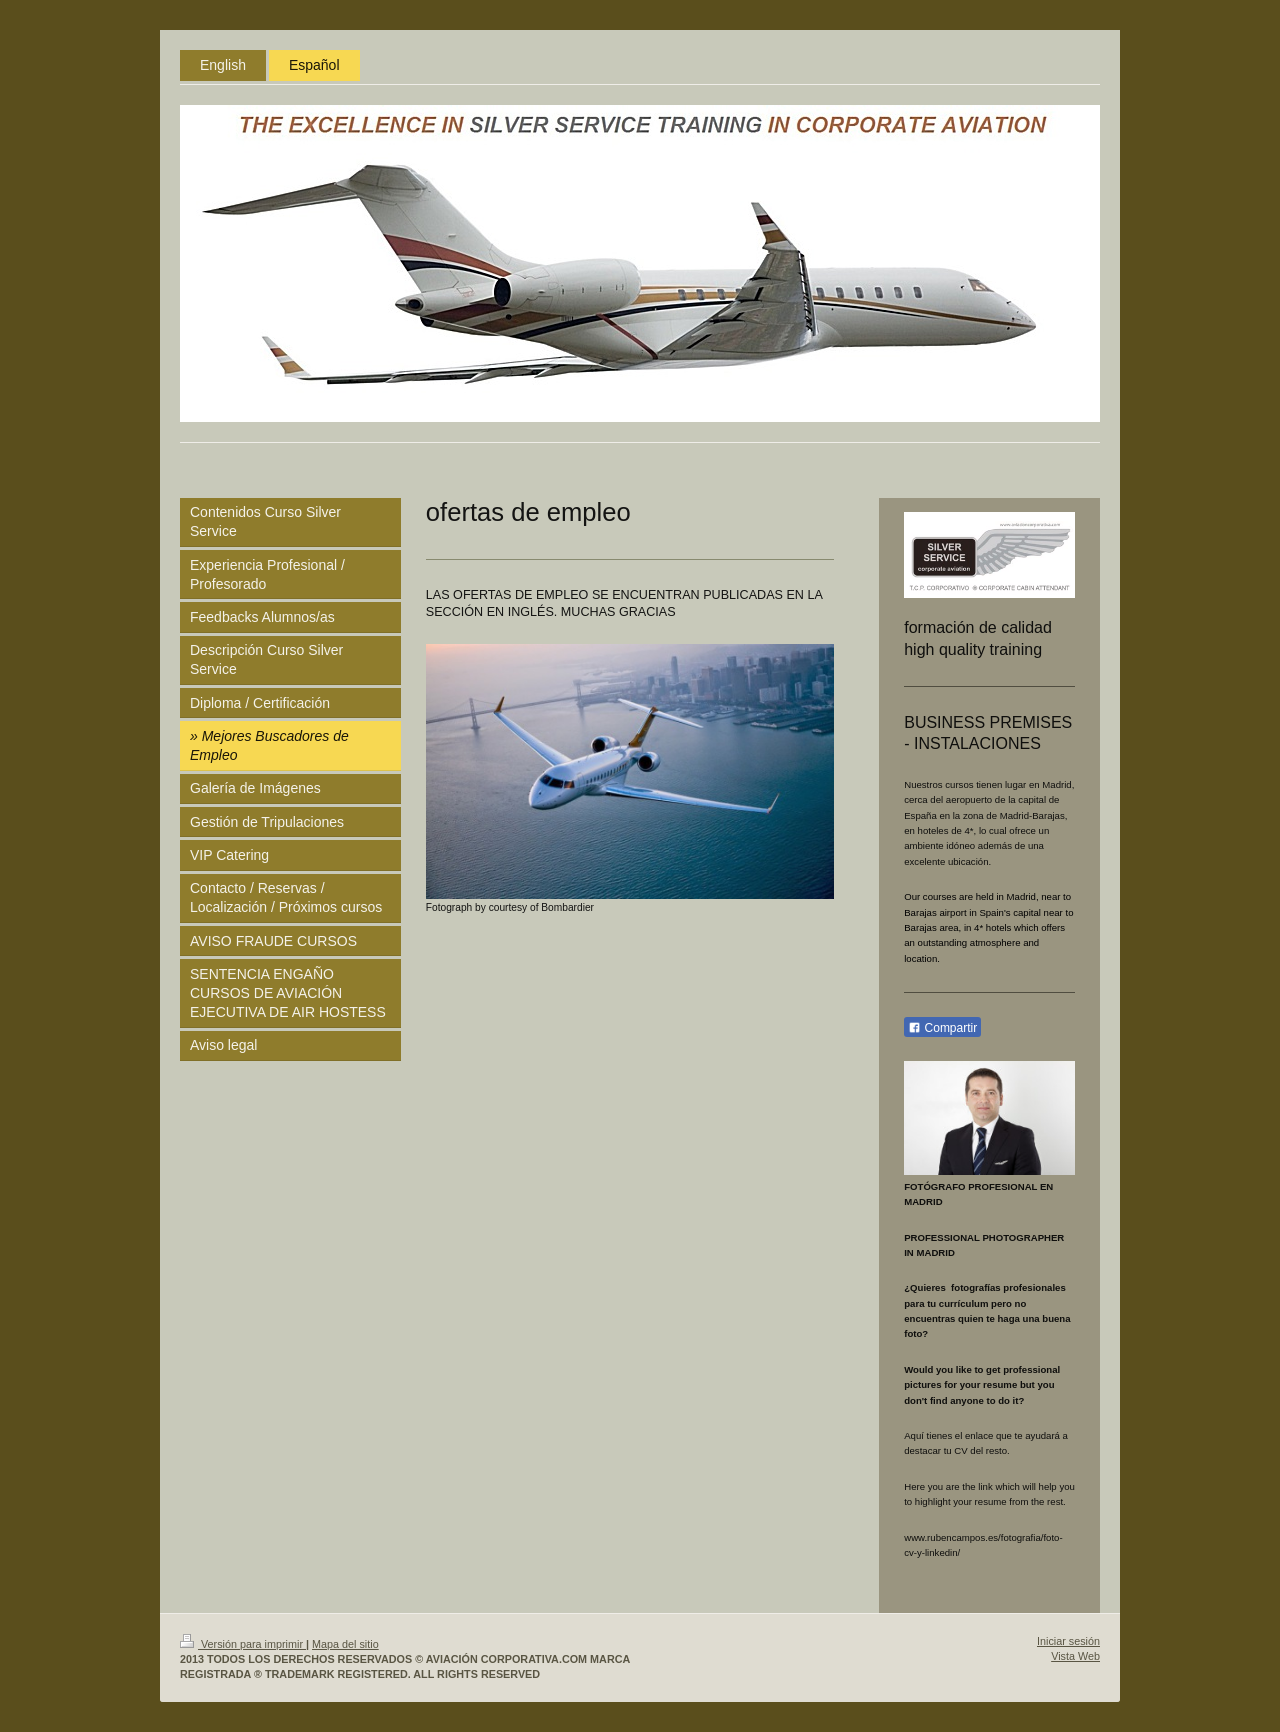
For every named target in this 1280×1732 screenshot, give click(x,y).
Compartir (942, 1028)
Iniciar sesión (1068, 1641)
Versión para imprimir (243, 1644)
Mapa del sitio (345, 1644)
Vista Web (1075, 1656)
